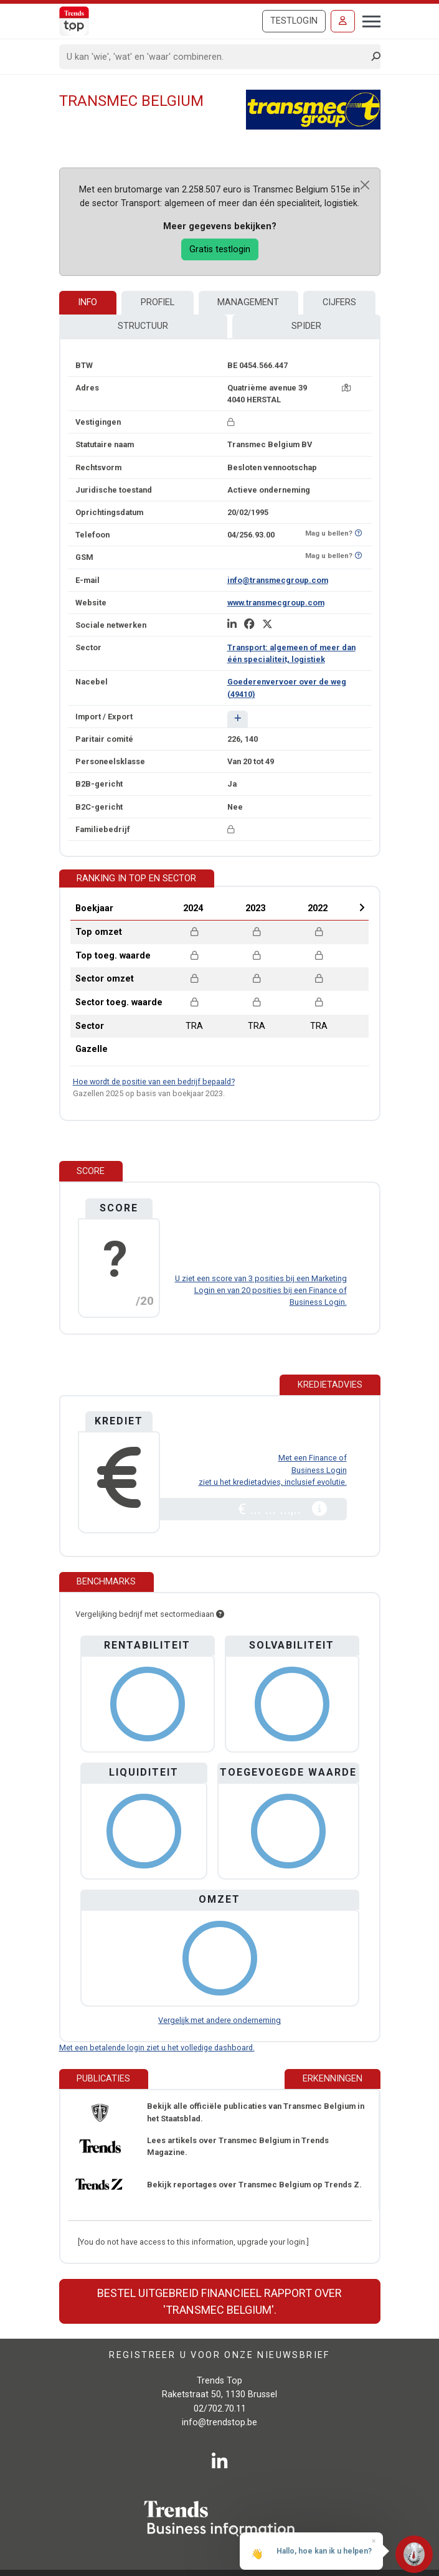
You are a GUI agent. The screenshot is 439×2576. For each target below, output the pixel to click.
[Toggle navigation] (367, 20)
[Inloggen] (343, 21)
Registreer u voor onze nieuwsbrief (219, 2355)
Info (87, 302)
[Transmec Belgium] (313, 109)
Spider (306, 326)
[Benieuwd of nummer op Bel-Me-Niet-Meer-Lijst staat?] (358, 533)
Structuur (143, 326)
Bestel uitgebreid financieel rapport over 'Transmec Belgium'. (219, 2301)
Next (362, 907)
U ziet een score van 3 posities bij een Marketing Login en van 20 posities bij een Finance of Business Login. (261, 1290)
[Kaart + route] (346, 387)
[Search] (215, 56)
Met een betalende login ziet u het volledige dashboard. (157, 2047)
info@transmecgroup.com (277, 580)
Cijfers (339, 302)
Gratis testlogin (219, 249)
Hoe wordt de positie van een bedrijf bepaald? (154, 1081)
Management (248, 302)
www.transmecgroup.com (275, 602)
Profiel (157, 302)
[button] (237, 719)
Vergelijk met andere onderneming (219, 2020)
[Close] (365, 185)
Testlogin (294, 21)
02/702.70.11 (220, 2408)
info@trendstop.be (219, 2422)
